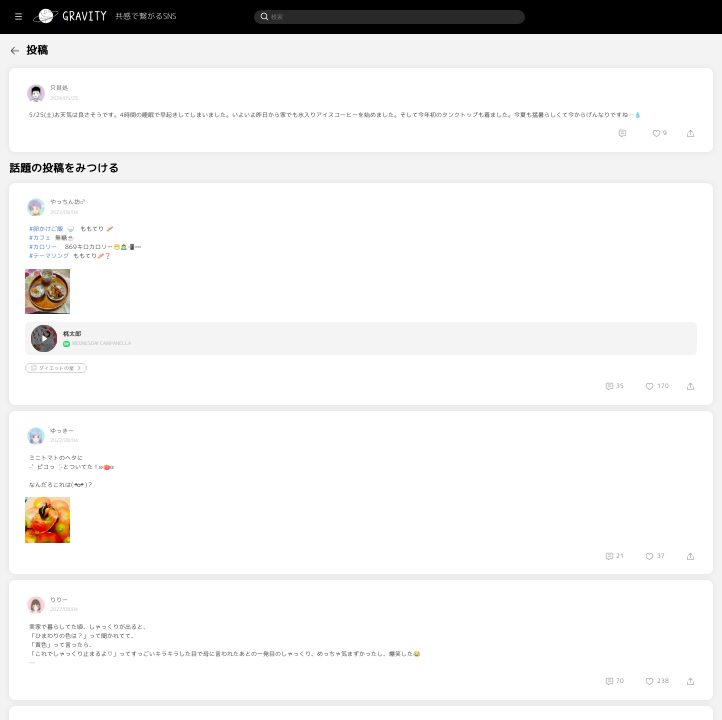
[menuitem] (45, 48)
